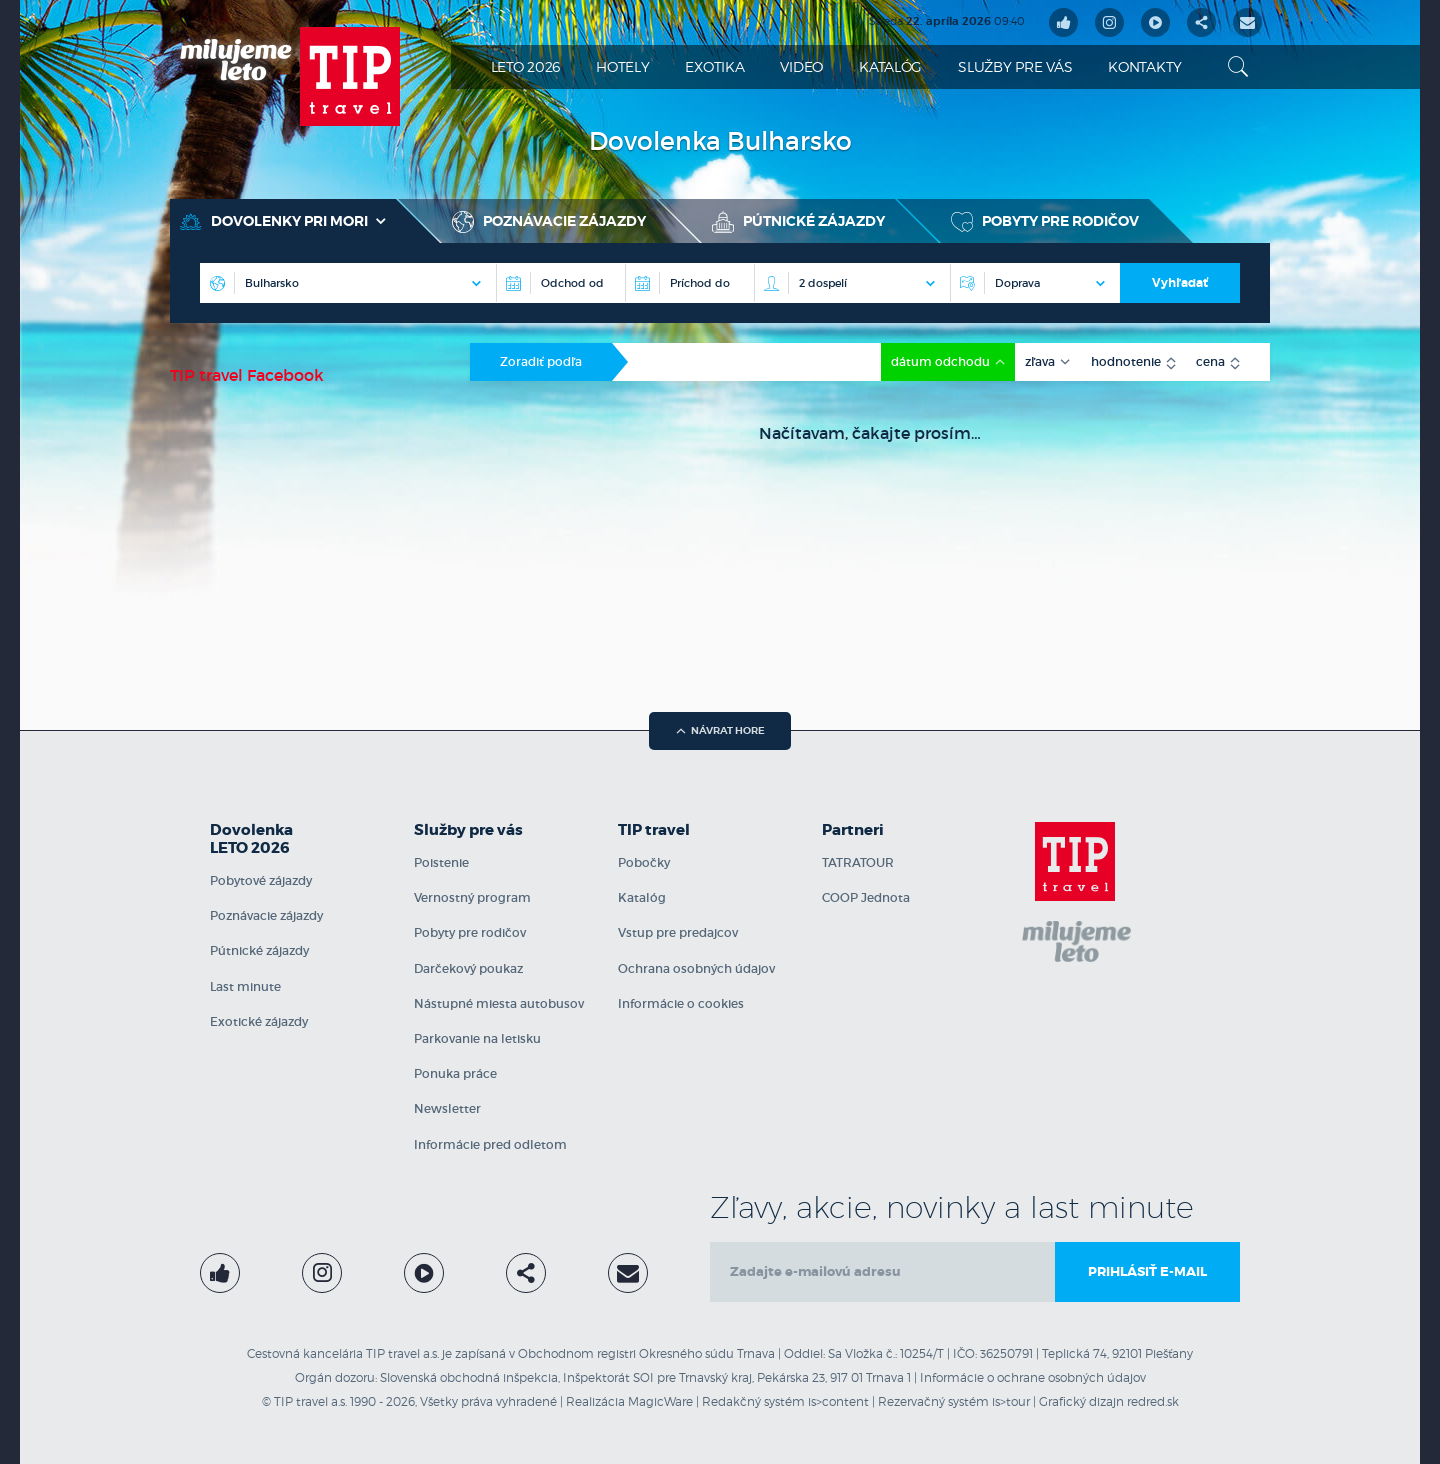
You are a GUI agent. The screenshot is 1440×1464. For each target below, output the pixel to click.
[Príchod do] (689, 283)
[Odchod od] (560, 283)
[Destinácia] (348, 283)
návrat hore (720, 730)
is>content (838, 1401)
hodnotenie (1127, 361)
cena (1212, 361)
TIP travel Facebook (247, 375)
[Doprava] (1035, 283)
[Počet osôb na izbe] (852, 283)
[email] (882, 1272)
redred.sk (1153, 1401)
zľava (1041, 361)
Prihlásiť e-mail (1147, 1271)
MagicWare (660, 1401)
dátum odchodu (942, 361)
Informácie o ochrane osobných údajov (1033, 1377)
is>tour (1011, 1401)
